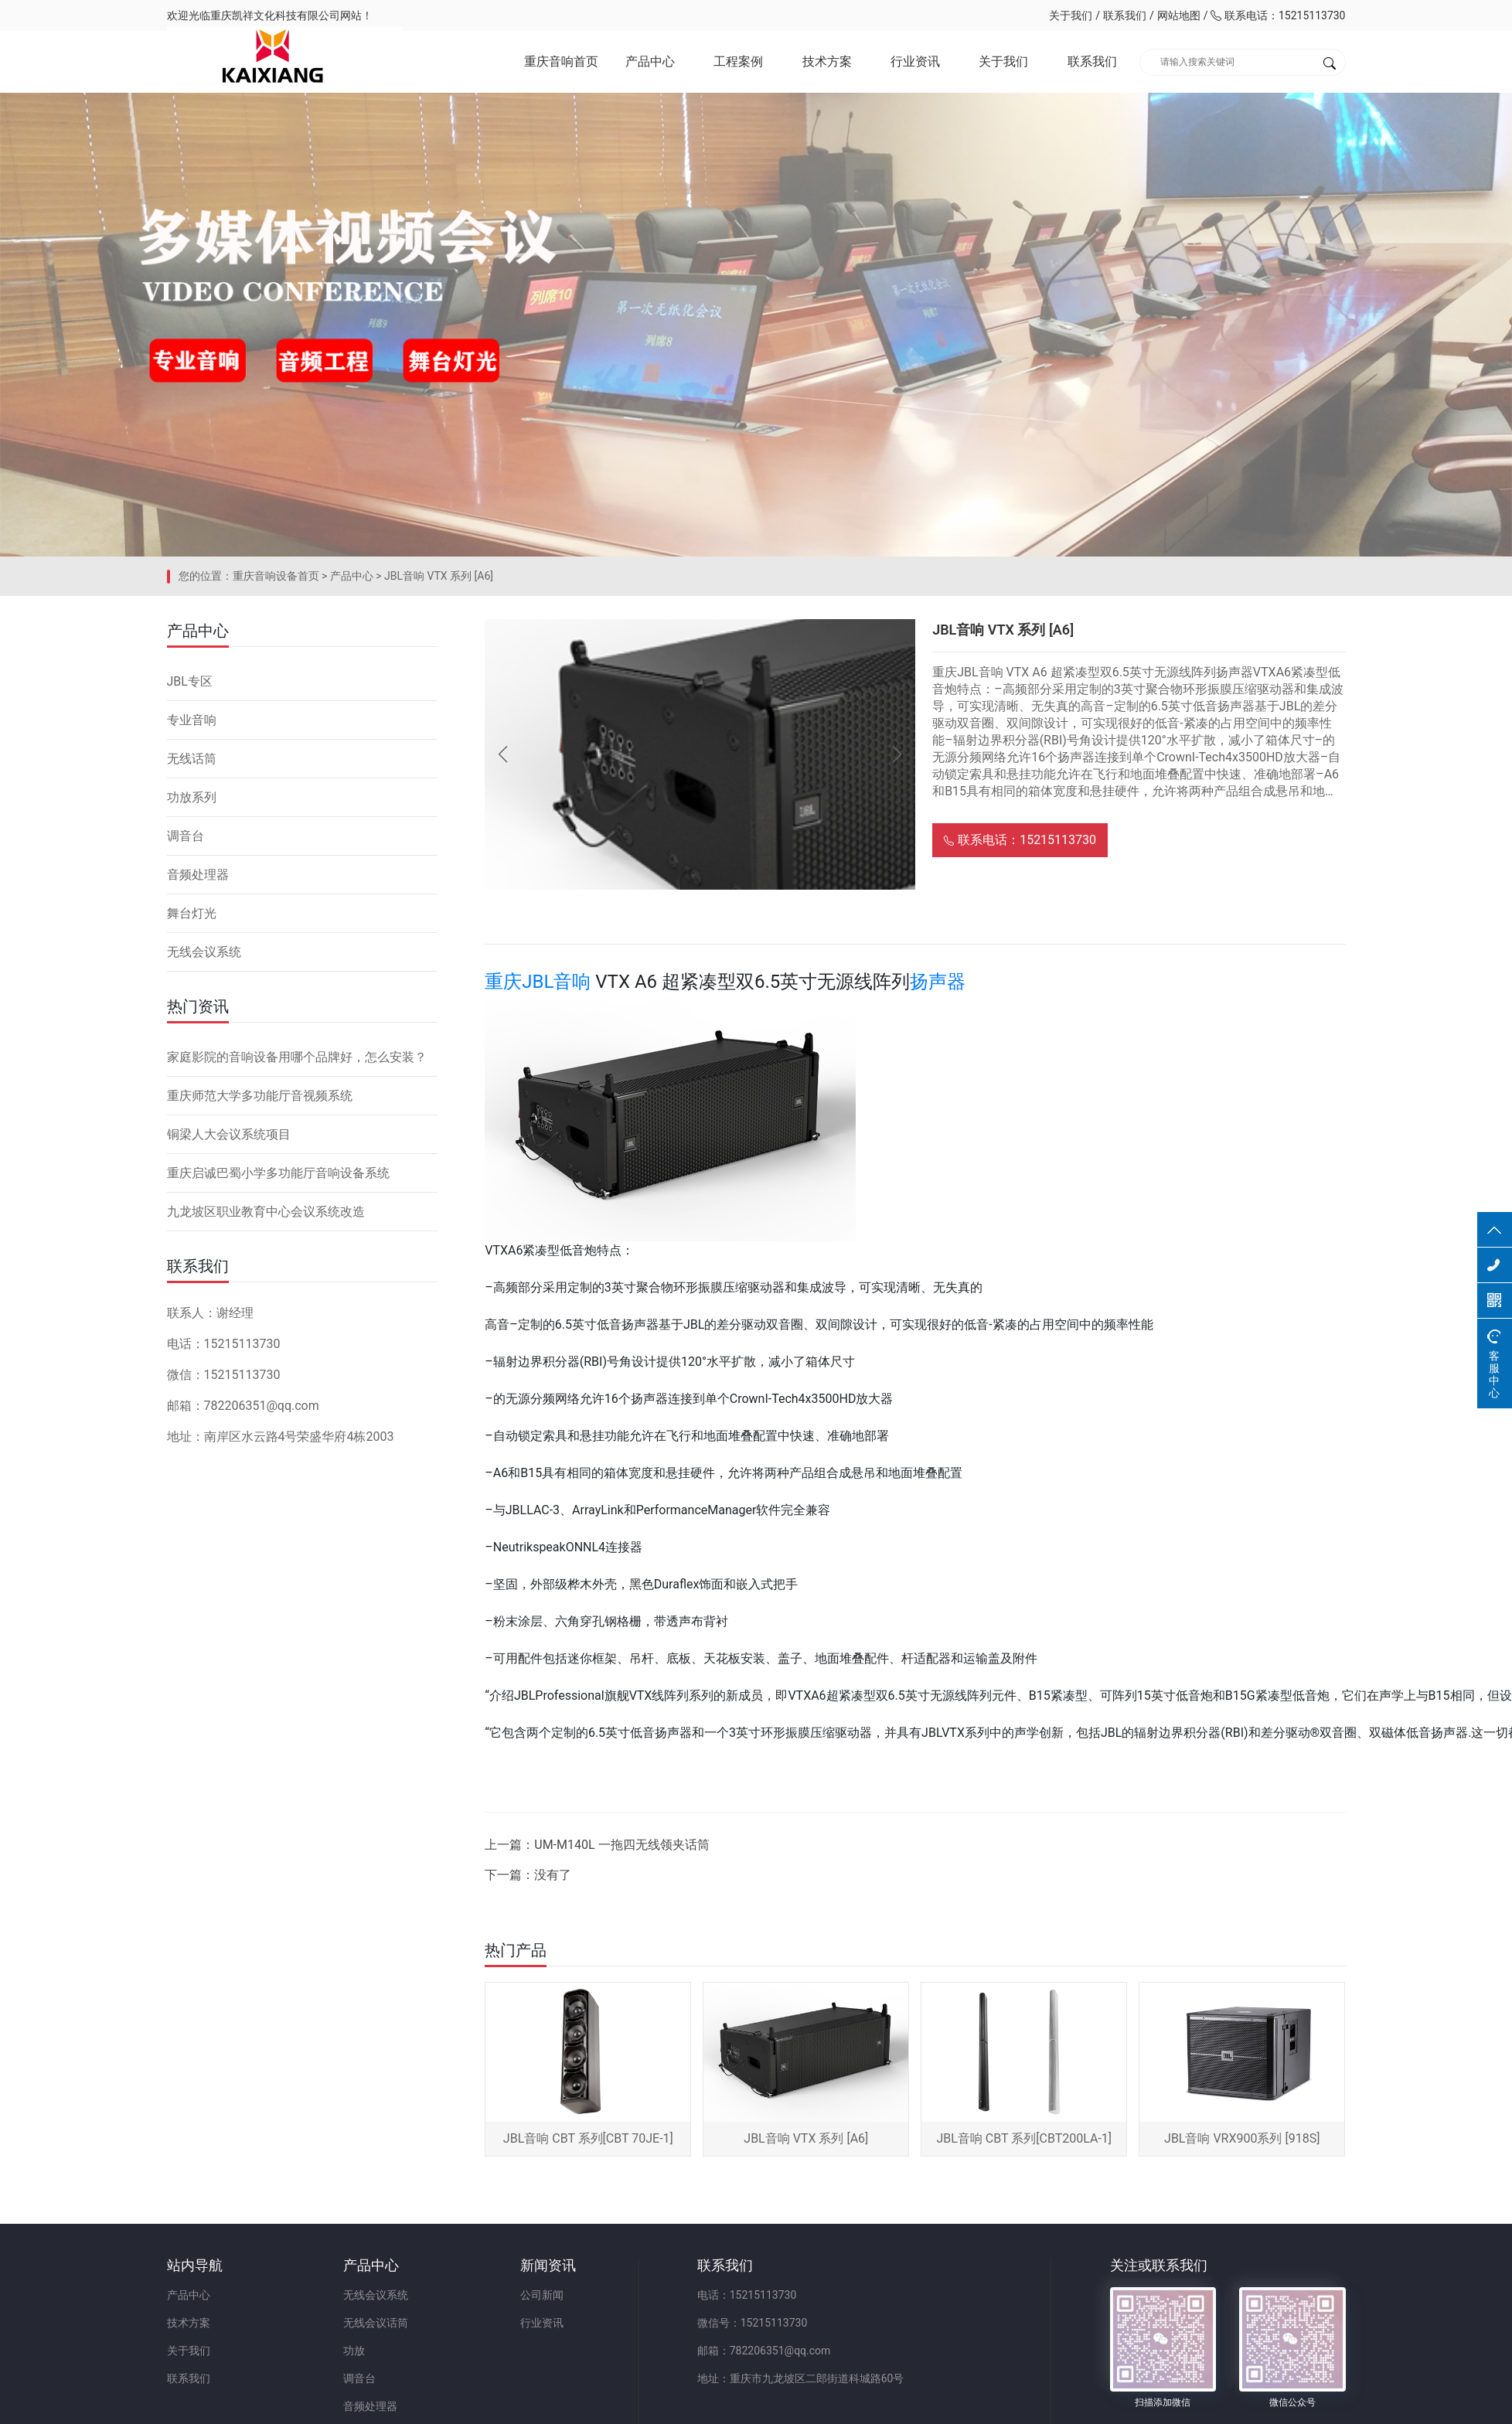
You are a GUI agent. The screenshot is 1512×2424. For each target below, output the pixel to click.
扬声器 (937, 981)
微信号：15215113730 (752, 2323)
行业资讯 (915, 60)
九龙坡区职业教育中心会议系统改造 (266, 1211)
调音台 (185, 836)
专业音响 (191, 720)
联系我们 (1124, 15)
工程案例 (738, 60)
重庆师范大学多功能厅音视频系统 (259, 1095)
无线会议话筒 (375, 2323)
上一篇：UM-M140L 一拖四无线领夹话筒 (597, 1844)
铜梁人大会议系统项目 (229, 1134)
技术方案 (827, 60)
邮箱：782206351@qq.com (764, 2350)
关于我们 (1070, 15)
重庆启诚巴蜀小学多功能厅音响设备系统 (278, 1173)
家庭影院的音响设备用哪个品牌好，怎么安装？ (297, 1057)
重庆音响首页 (561, 60)
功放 (354, 2350)
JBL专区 (190, 681)
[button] (897, 754)
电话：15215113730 (747, 2295)
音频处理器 (198, 874)
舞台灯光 (191, 913)
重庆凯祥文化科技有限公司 (275, 15)
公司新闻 (542, 2295)
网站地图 (1178, 15)
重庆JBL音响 (538, 981)
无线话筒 (191, 758)
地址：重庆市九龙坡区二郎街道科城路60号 (800, 2378)
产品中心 (650, 60)
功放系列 (191, 797)
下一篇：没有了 (528, 1874)
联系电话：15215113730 (1278, 15)
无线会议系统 (204, 952)
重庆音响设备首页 (276, 576)
